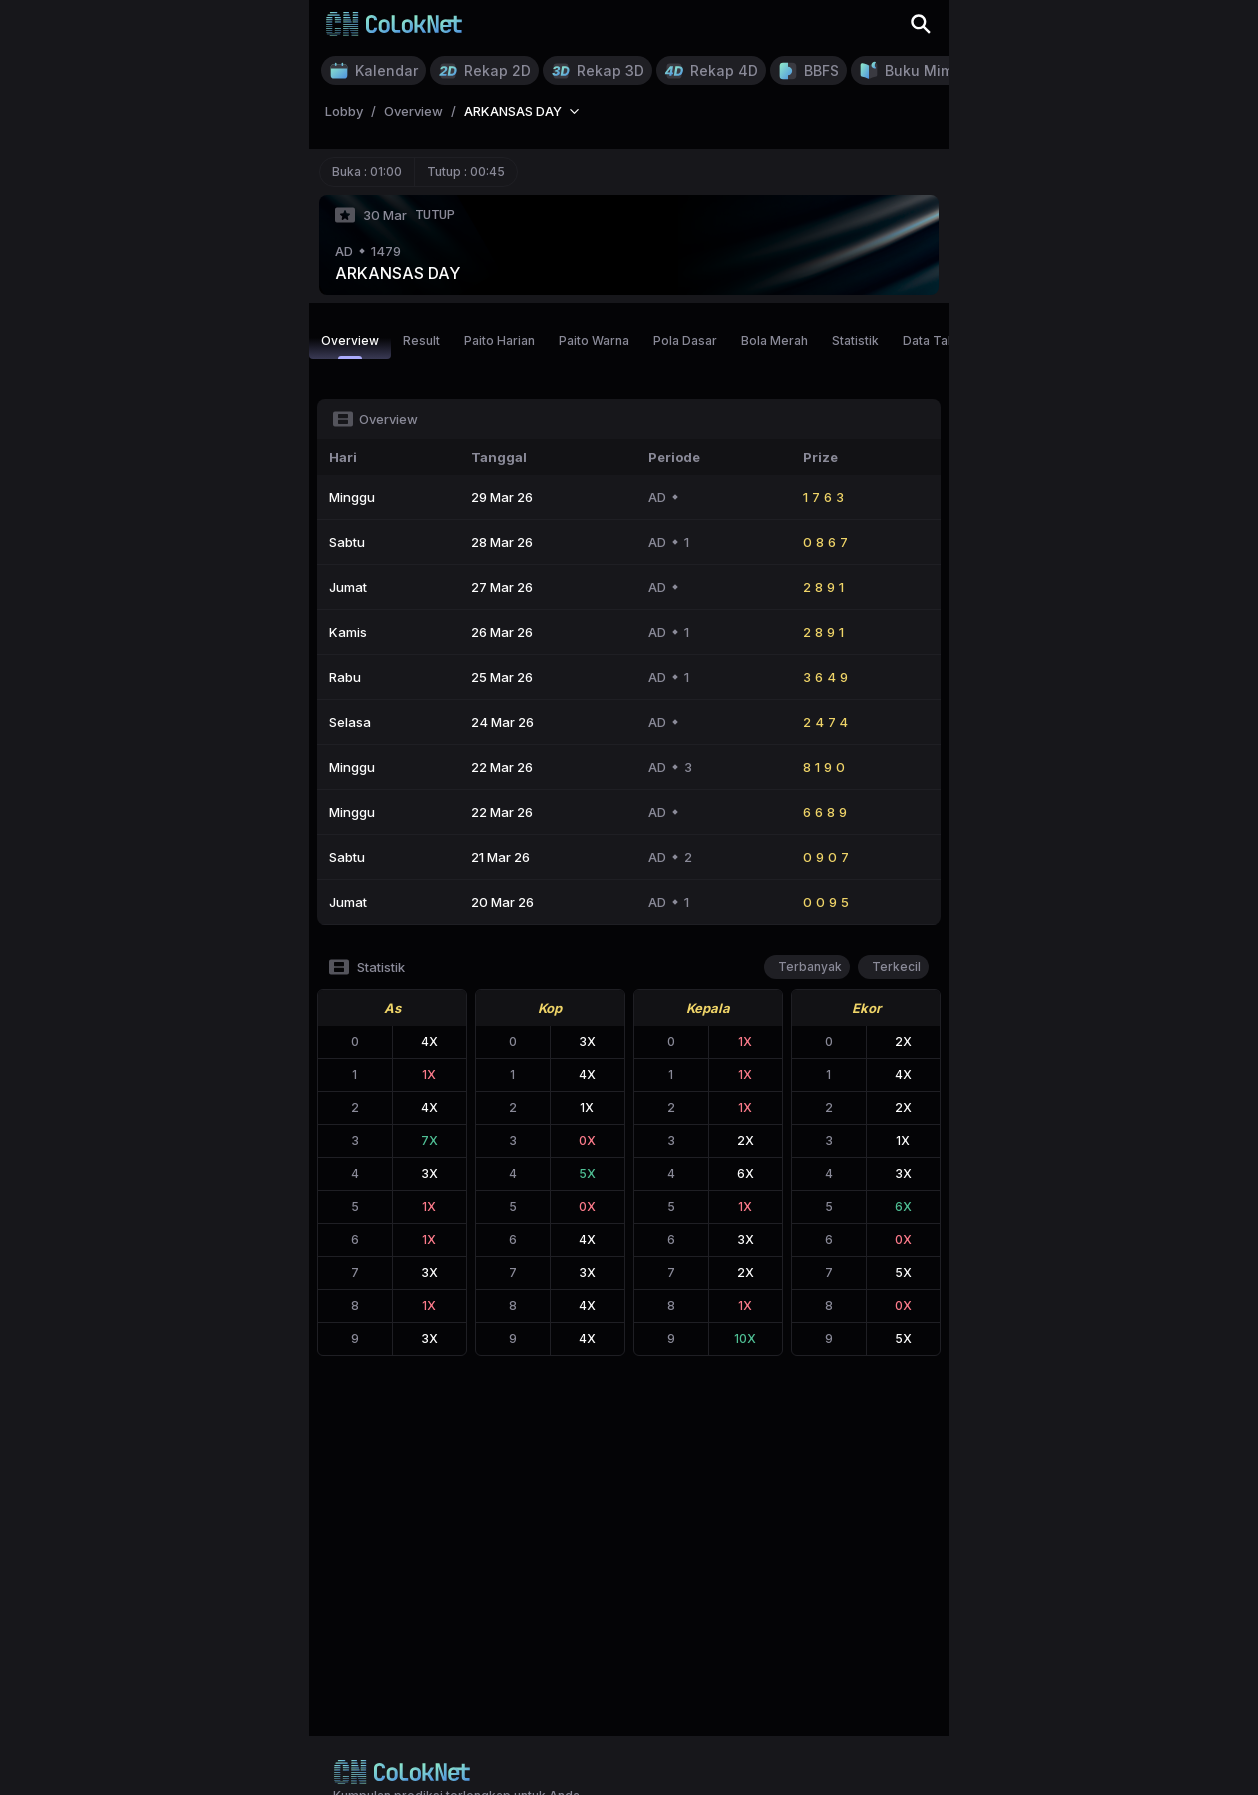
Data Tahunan (943, 340)
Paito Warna (594, 340)
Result (421, 340)
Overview (350, 346)
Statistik (855, 340)
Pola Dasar (685, 340)
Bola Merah (774, 340)
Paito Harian (499, 340)
